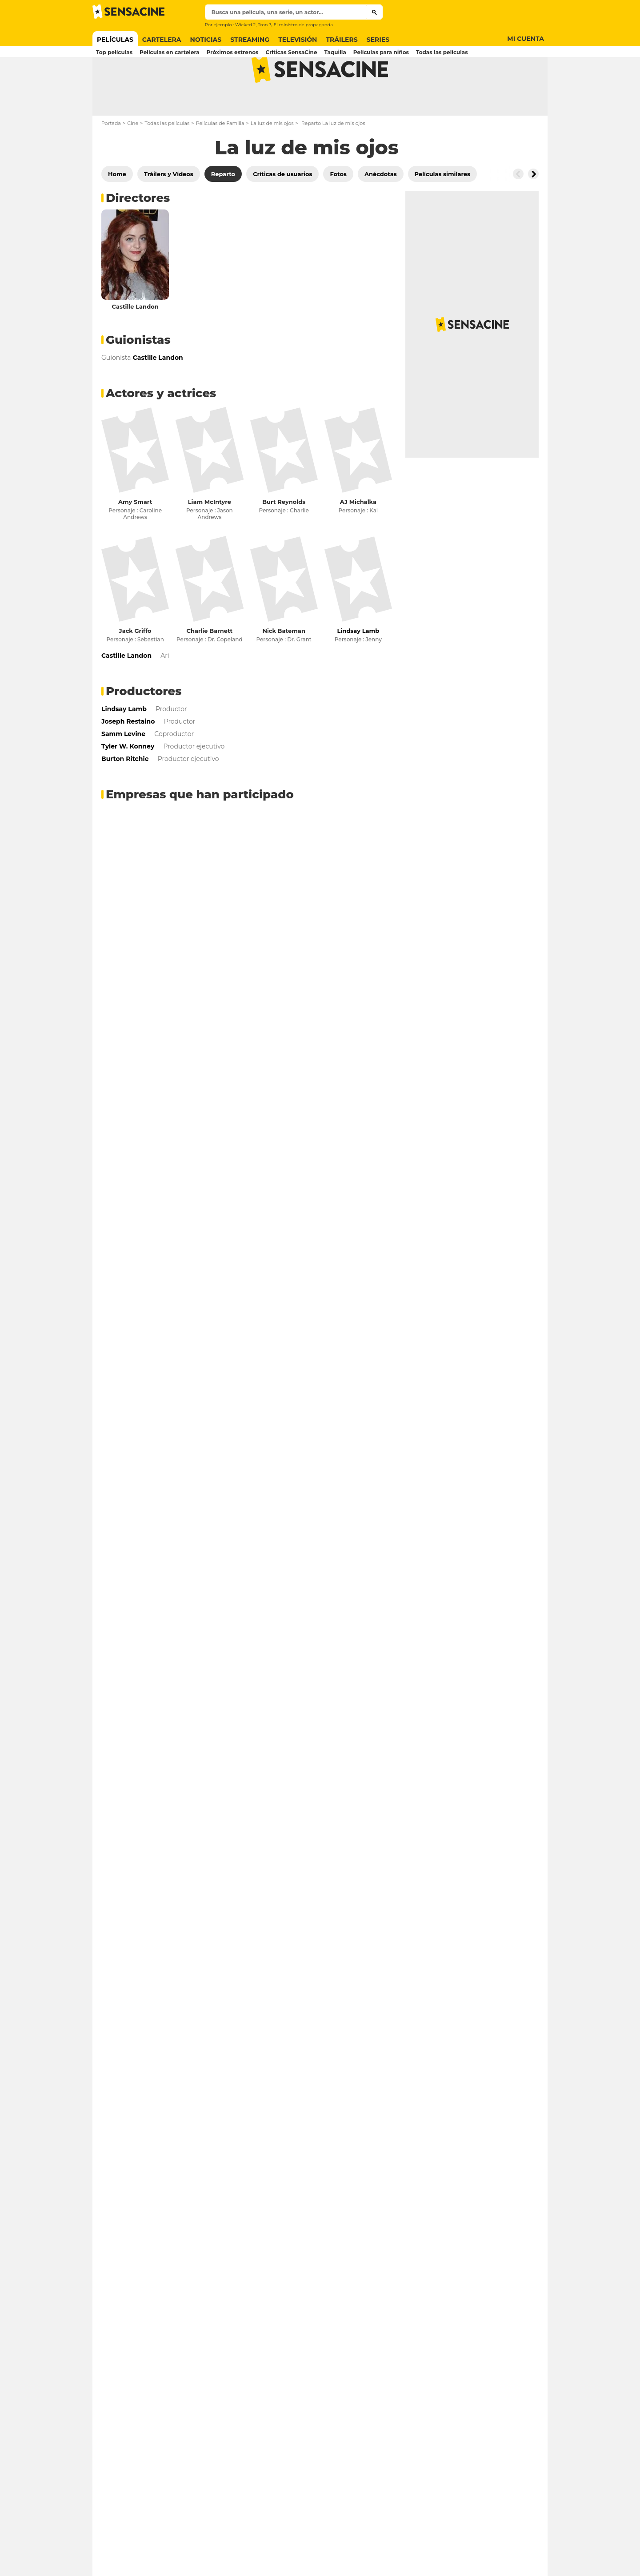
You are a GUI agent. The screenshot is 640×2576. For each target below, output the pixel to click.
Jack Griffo (135, 665)
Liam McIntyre (209, 536)
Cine (132, 158)
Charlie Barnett (210, 665)
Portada (111, 158)
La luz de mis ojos (272, 158)
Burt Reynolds (283, 536)
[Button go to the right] (533, 209)
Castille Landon (135, 341)
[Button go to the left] (518, 209)
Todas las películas (166, 158)
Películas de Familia (220, 158)
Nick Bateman (283, 665)
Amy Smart (135, 536)
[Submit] (374, 12)
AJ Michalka (358, 536)
